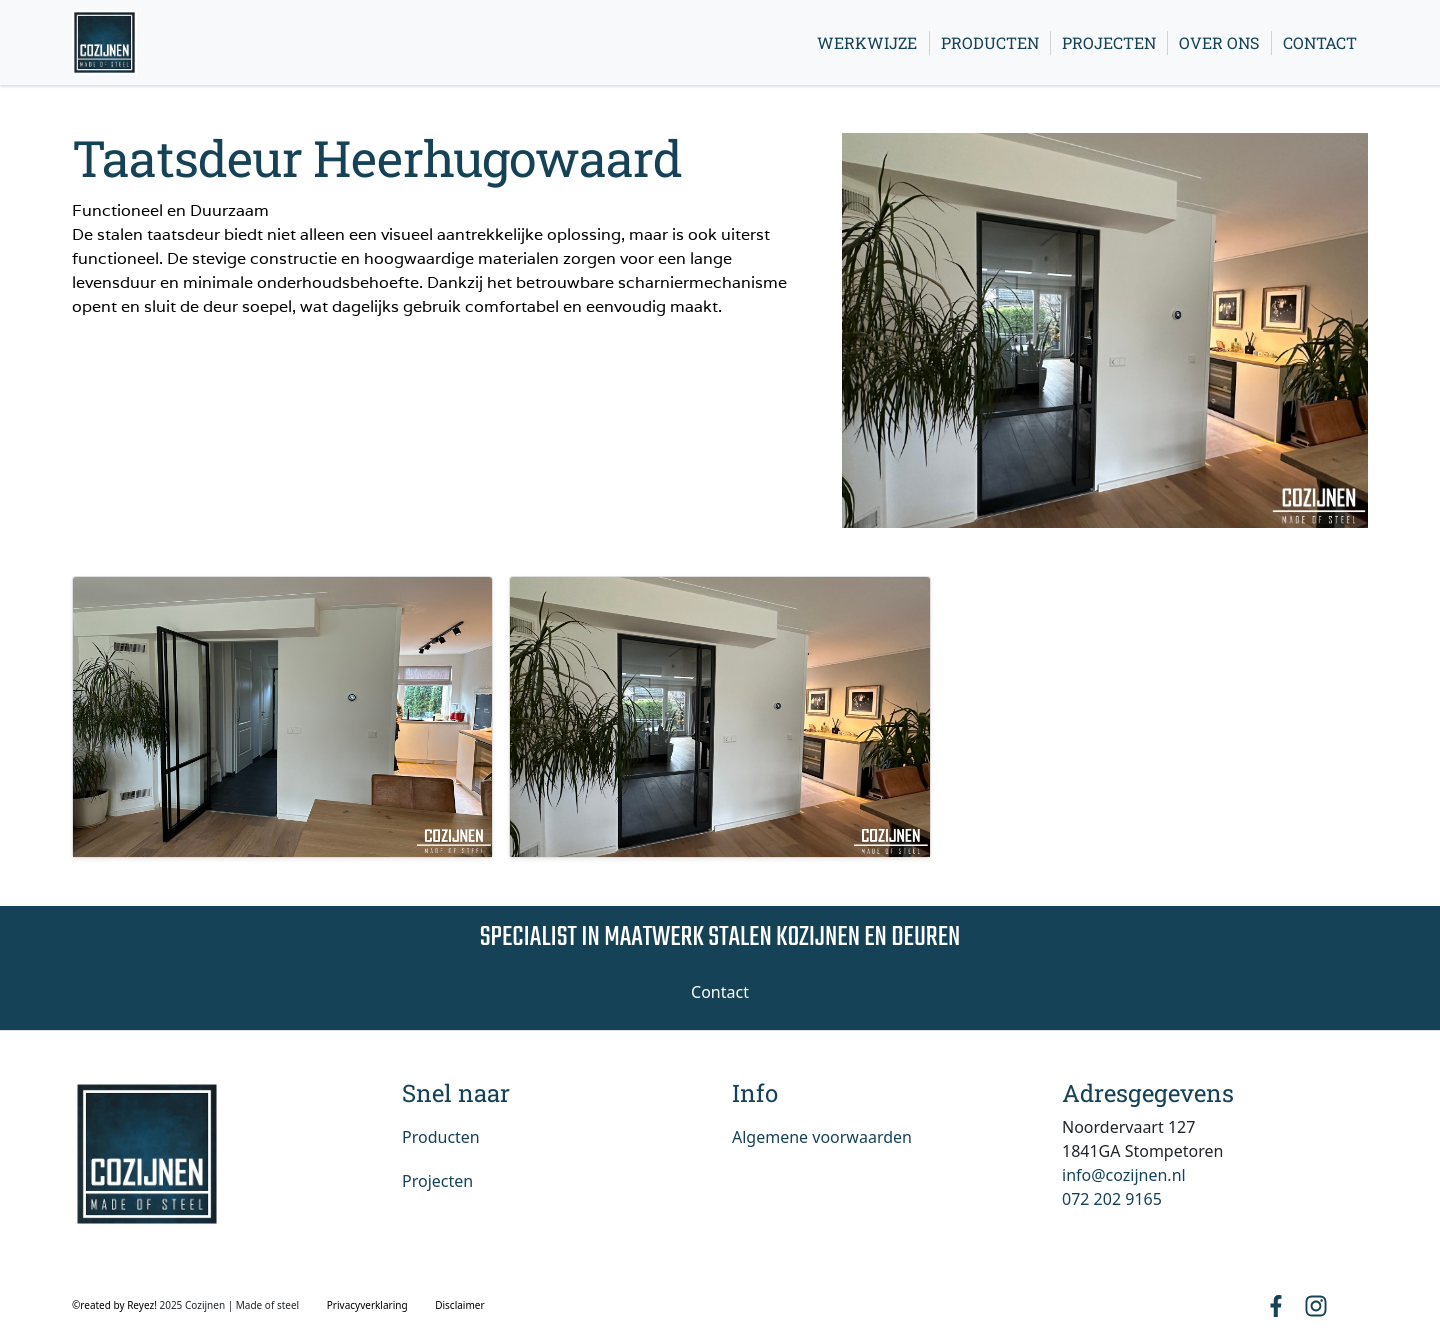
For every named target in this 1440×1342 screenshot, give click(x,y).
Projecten (1109, 42)
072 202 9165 (1112, 1199)
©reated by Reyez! (115, 1305)
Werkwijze (867, 42)
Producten (990, 42)
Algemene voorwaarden (822, 1137)
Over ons (1219, 42)
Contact (1320, 42)
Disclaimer (459, 1305)
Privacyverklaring (367, 1305)
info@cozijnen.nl (1124, 1175)
